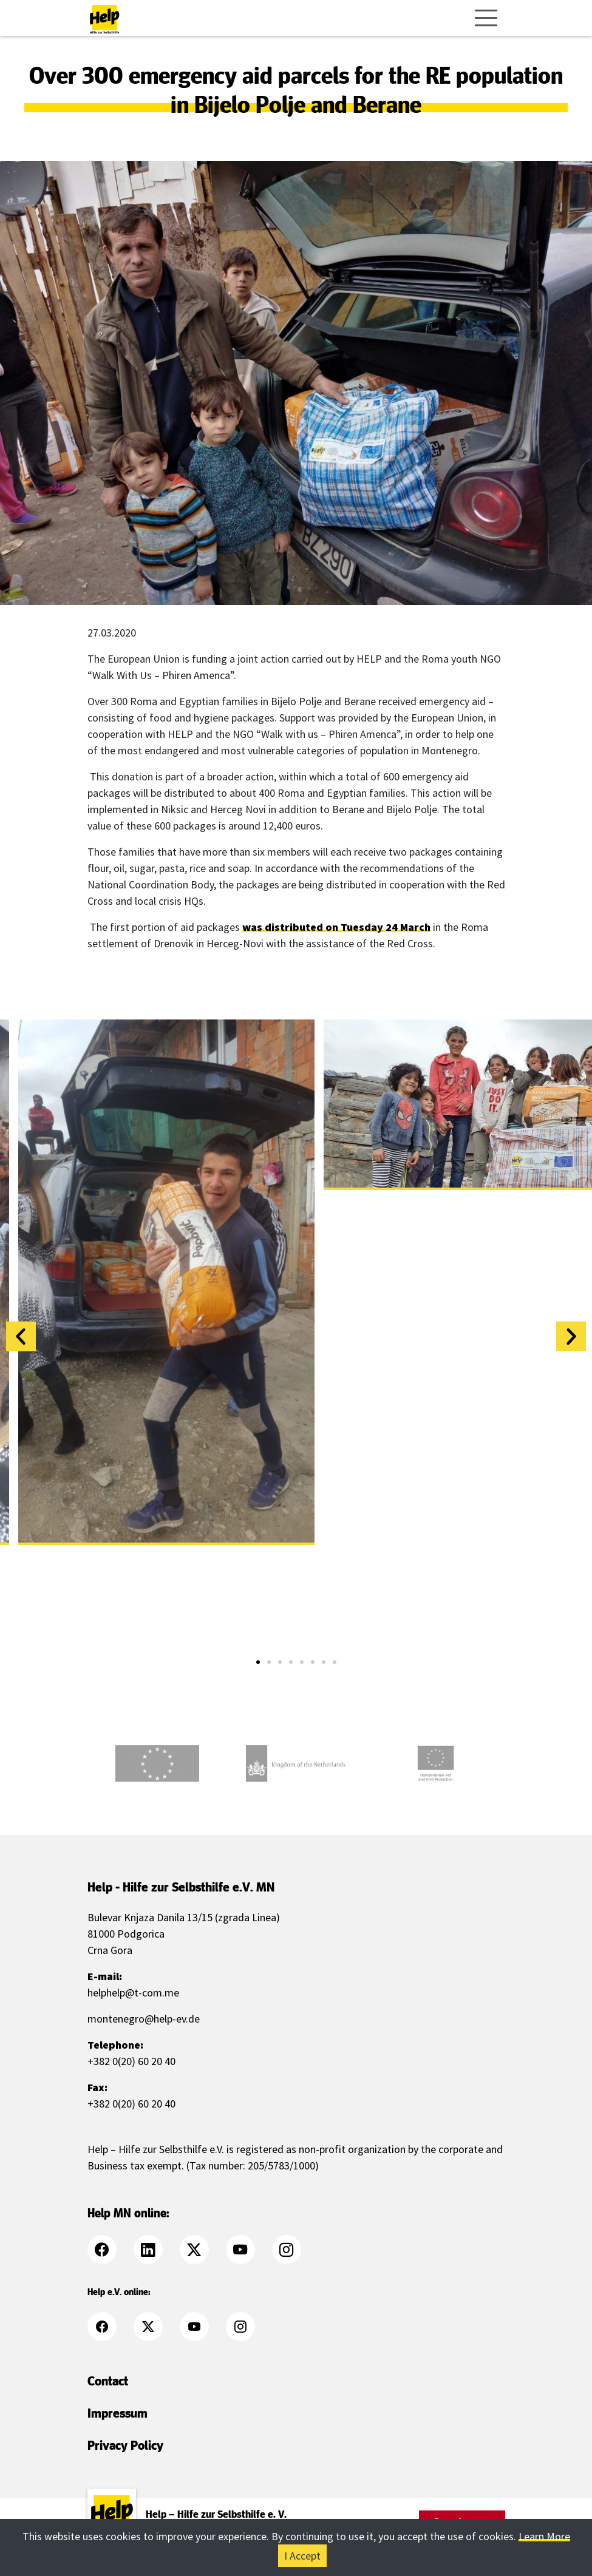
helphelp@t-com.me (133, 1993)
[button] (21, 1336)
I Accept (302, 2556)
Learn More (544, 2536)
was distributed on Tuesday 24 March (336, 927)
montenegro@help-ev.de (143, 2019)
